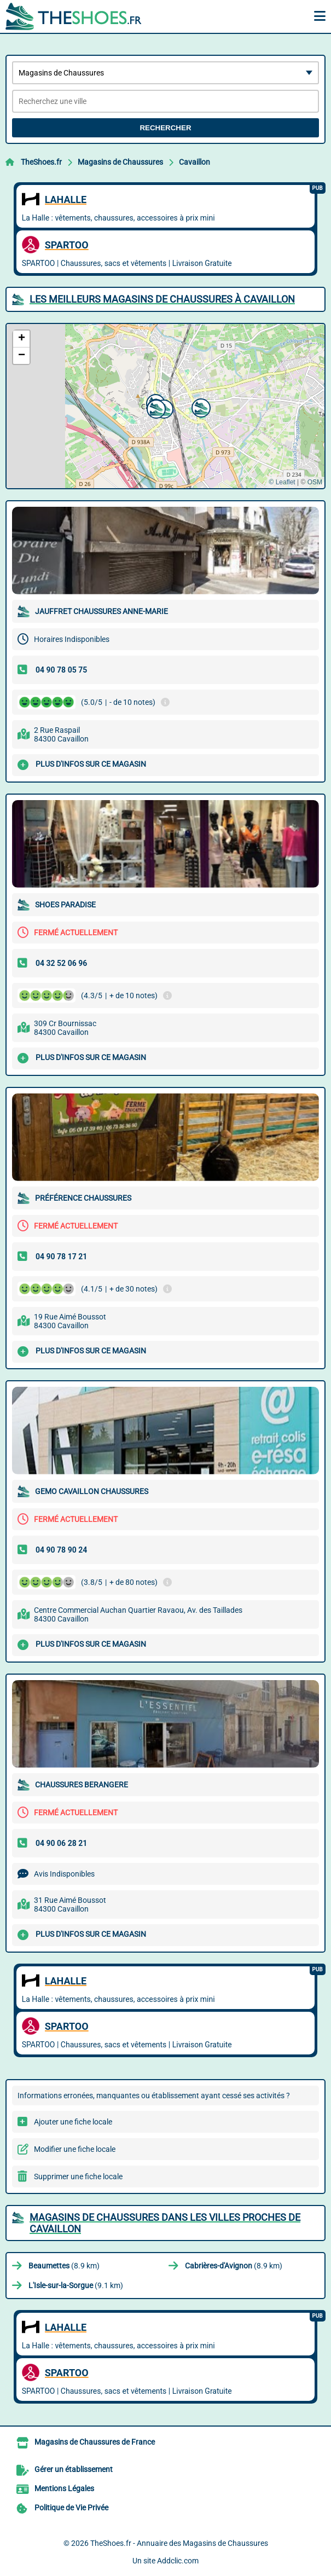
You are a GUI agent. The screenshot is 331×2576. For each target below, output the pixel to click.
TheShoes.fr (41, 162)
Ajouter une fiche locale (73, 2121)
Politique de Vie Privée (71, 2507)
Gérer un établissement (73, 2469)
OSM (314, 482)
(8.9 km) (64, 2265)
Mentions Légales (64, 2488)
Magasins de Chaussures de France (94, 2442)
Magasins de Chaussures (120, 162)
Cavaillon (194, 162)
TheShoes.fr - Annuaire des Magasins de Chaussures (179, 2543)
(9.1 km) (75, 2285)
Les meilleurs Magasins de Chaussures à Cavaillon (162, 299)
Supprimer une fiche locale (78, 2176)
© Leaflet (282, 482)
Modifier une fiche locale (74, 2149)
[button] (199, 406)
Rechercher (165, 128)
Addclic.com (178, 2560)
